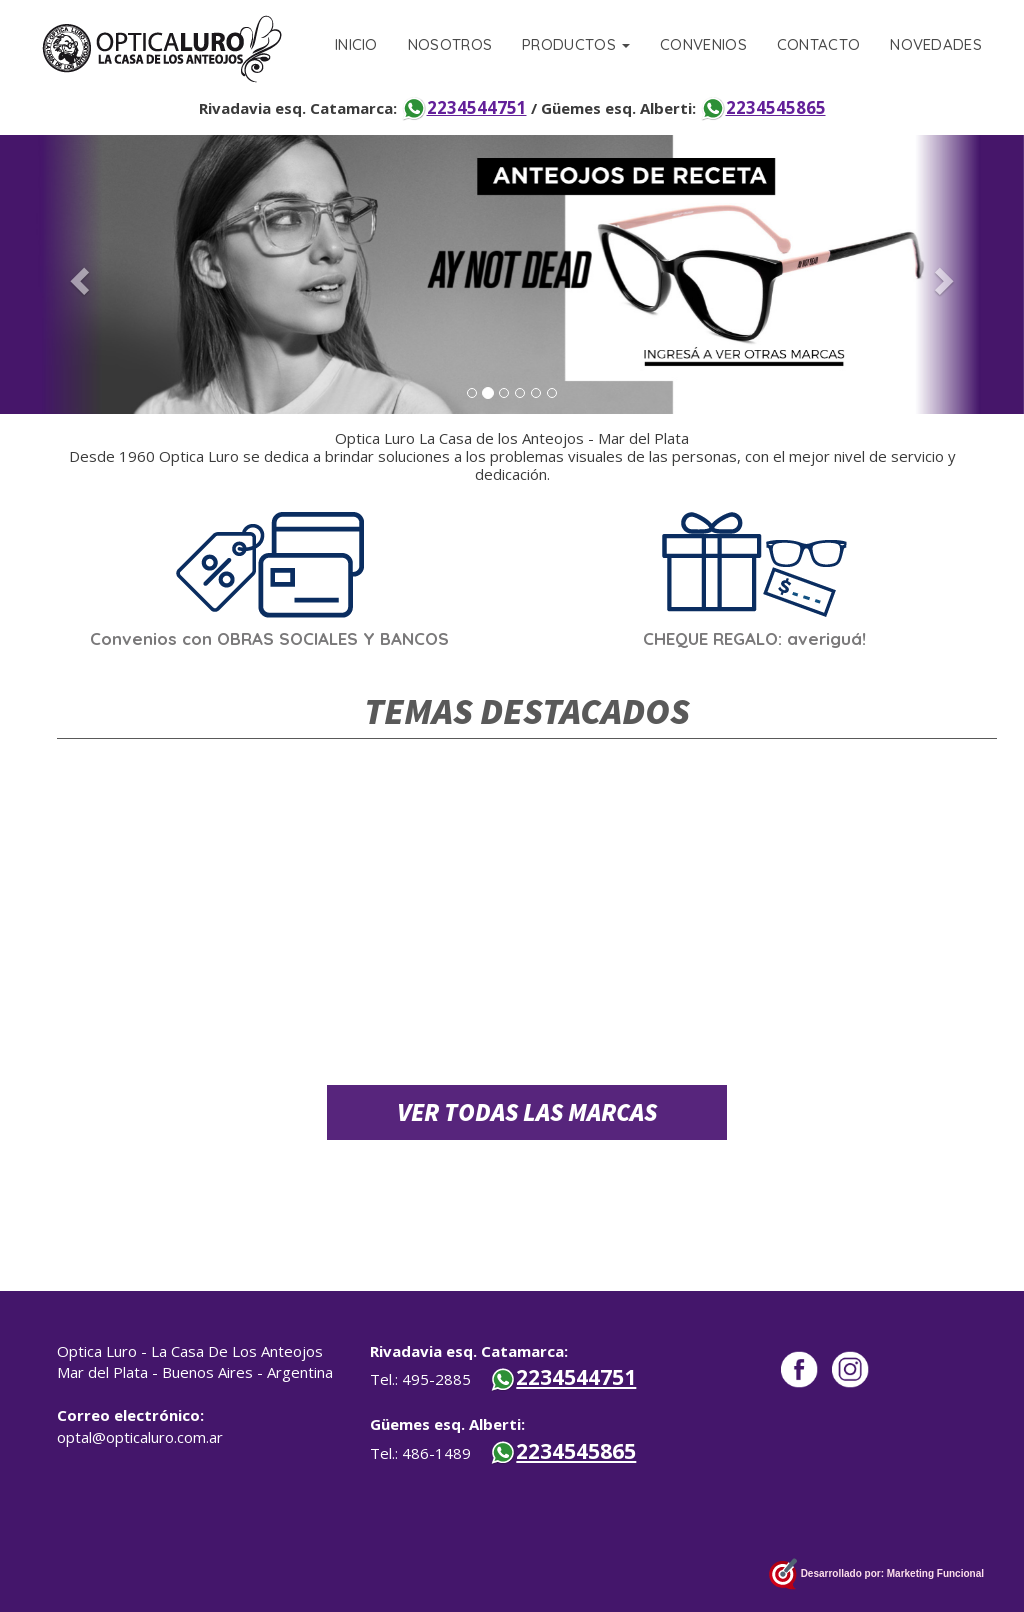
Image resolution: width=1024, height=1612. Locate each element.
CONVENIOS (703, 44)
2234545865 (763, 107)
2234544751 (464, 107)
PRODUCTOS (576, 44)
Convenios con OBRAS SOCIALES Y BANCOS (269, 638)
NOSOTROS (450, 44)
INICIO (356, 44)
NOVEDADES (936, 44)
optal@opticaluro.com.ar (140, 1437)
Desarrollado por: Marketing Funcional (876, 1574)
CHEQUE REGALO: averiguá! (754, 638)
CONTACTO (818, 44)
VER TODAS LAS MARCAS (527, 1112)
